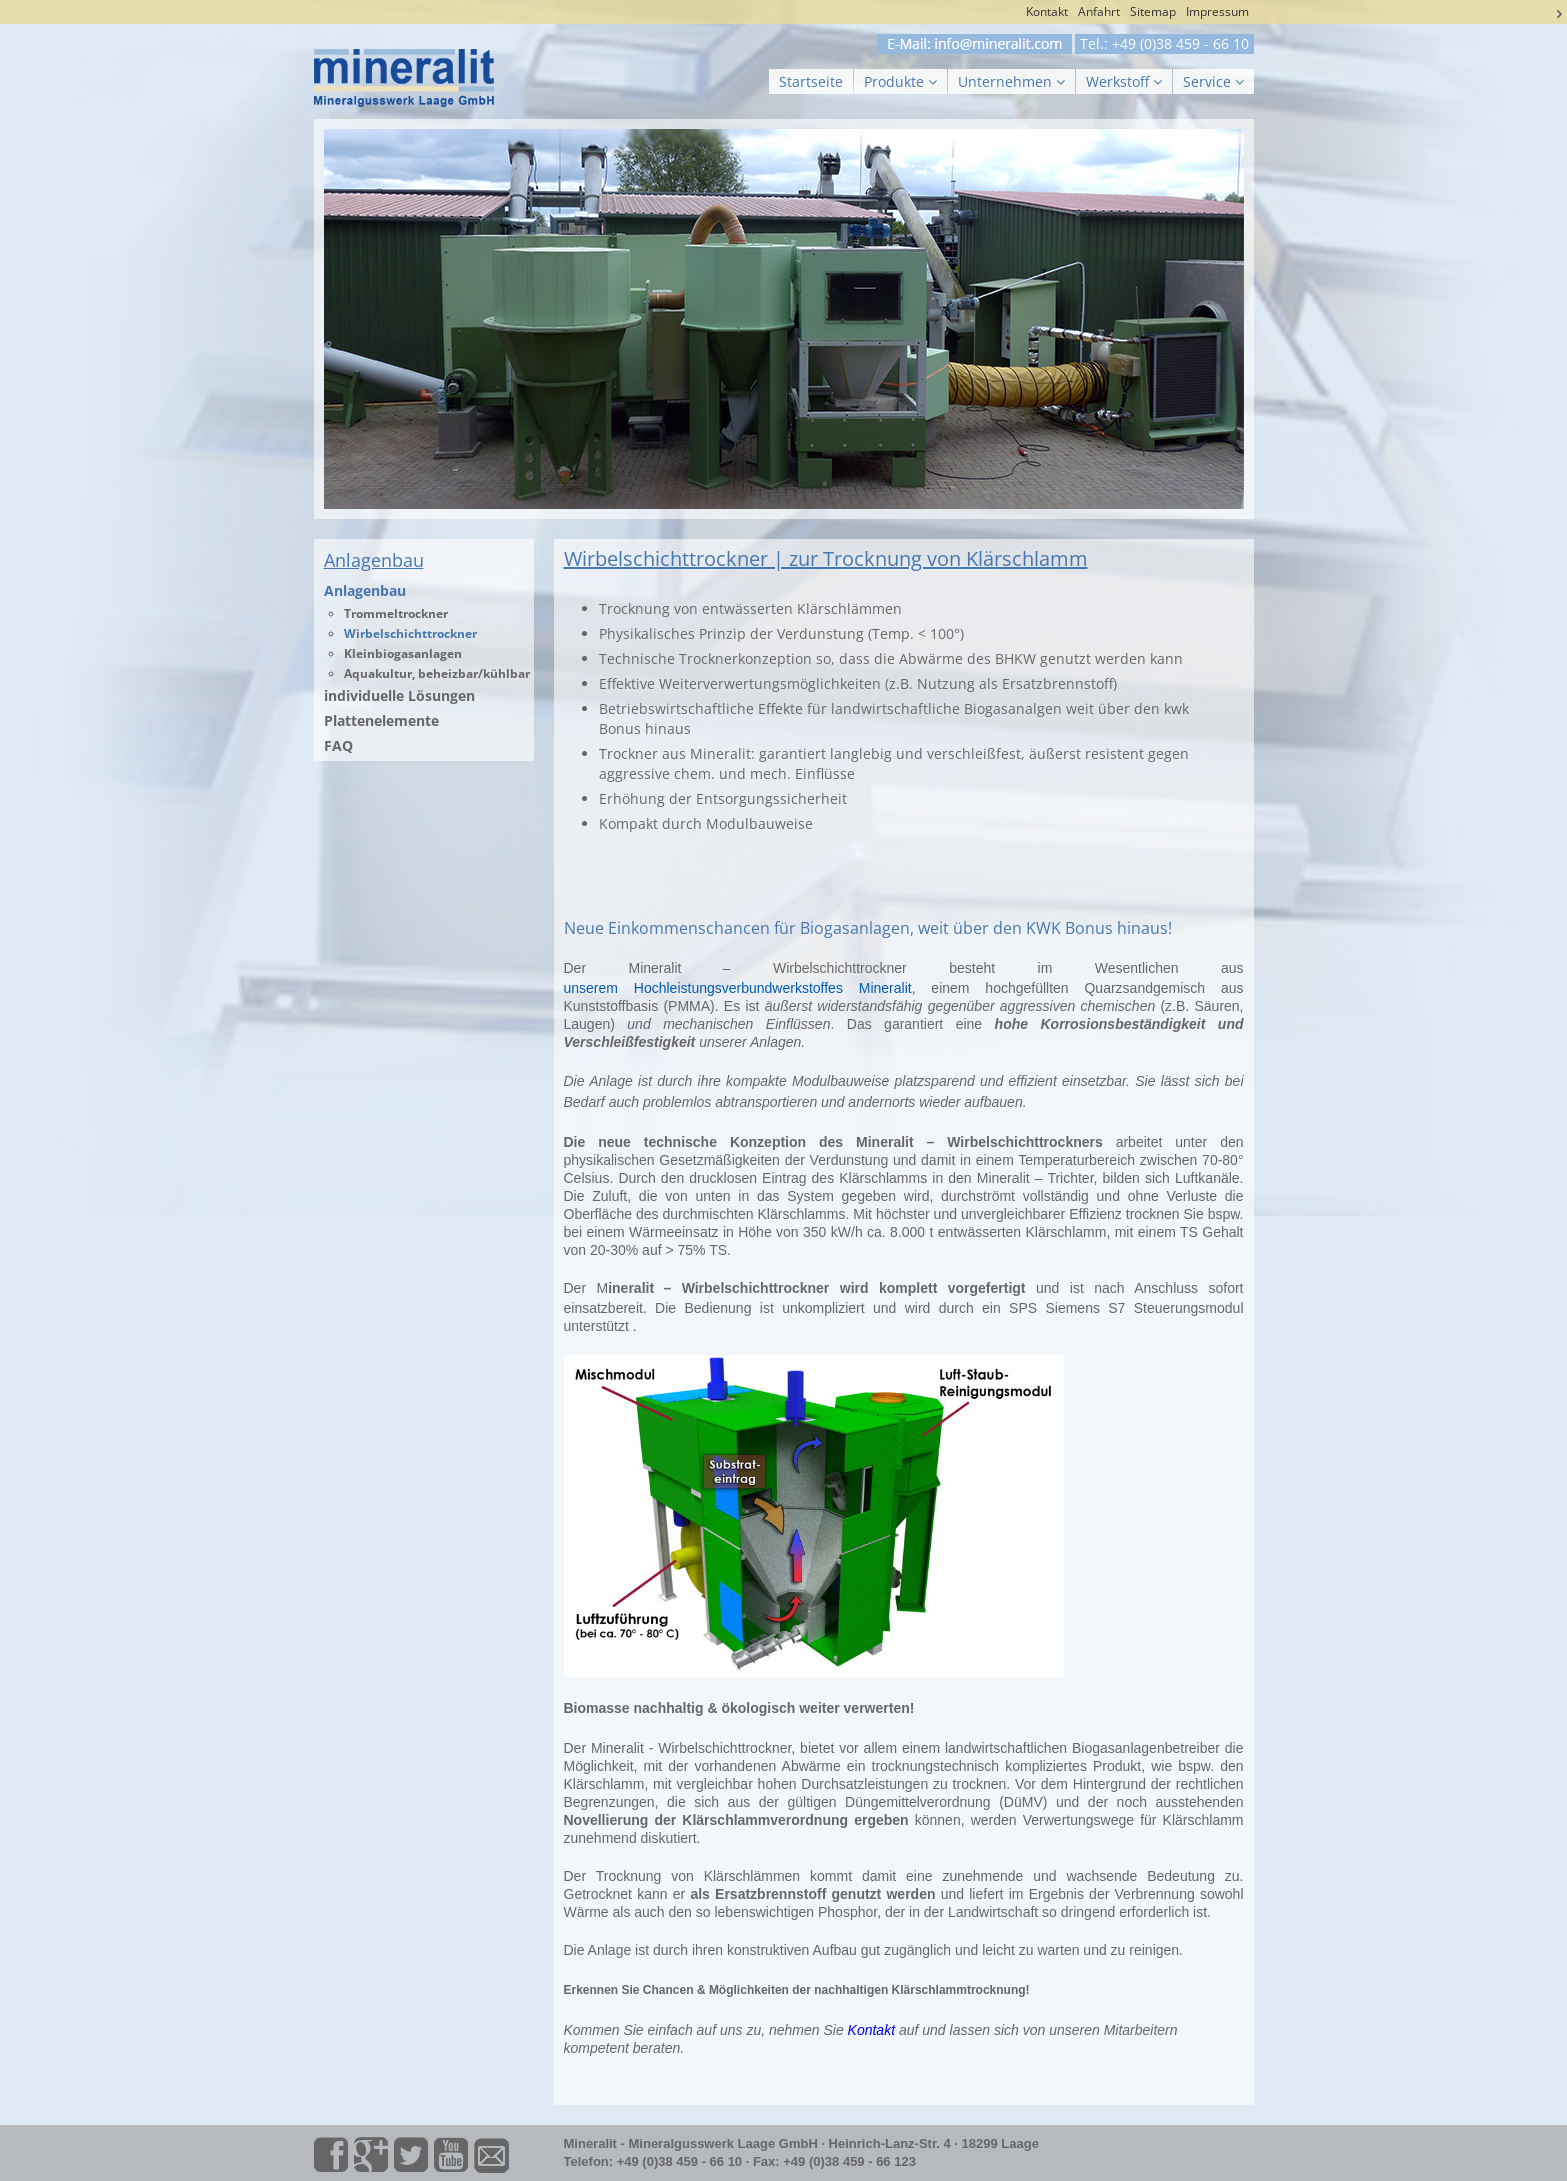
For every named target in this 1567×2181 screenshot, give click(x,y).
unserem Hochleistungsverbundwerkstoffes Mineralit (738, 988)
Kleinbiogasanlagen (403, 653)
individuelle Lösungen (399, 695)
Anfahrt (1099, 11)
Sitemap (1153, 11)
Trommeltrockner (396, 613)
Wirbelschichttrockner (410, 633)
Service (1213, 82)
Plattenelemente (381, 720)
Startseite (811, 81)
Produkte (900, 82)
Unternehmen (1011, 82)
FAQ (338, 745)
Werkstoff (1124, 82)
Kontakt (1047, 11)
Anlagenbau (365, 590)
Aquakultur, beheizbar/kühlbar (437, 673)
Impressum (1217, 11)
